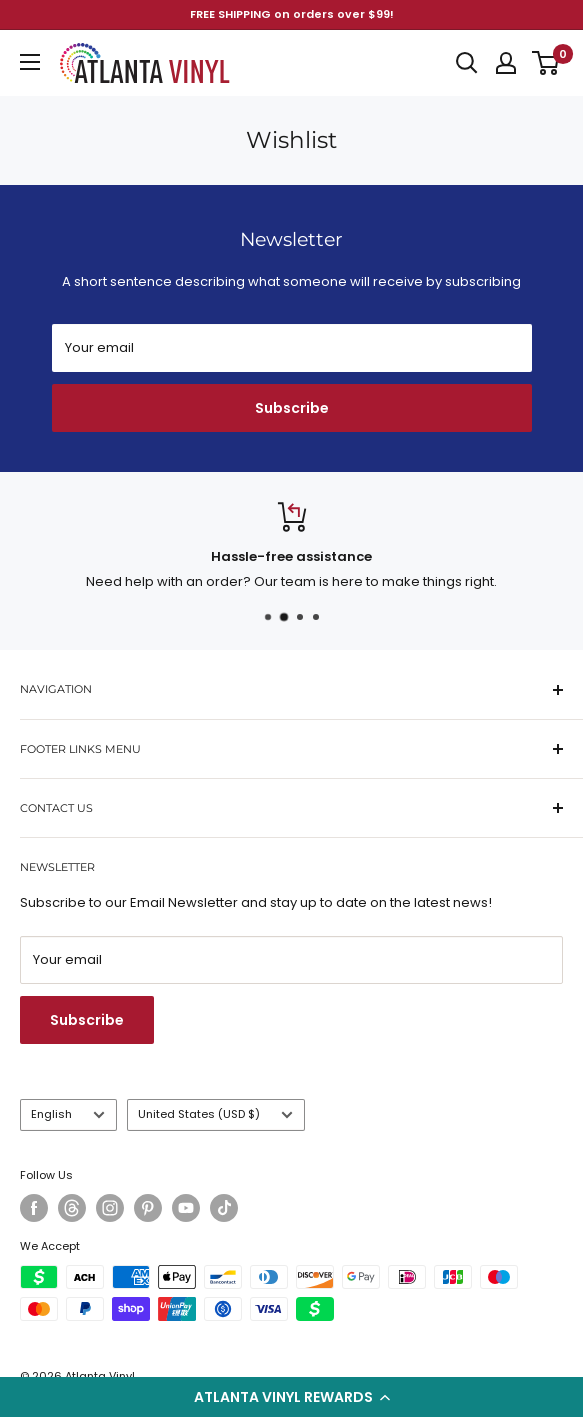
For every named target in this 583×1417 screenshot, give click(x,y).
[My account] (506, 63)
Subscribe (292, 408)
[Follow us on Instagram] (110, 1208)
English (68, 1114)
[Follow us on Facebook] (34, 1208)
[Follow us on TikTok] (224, 1208)
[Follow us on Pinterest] (148, 1208)
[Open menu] (30, 62)
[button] (291, 1397)
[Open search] (467, 63)
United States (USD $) (215, 1114)
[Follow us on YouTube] (186, 1208)
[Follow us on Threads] (72, 1208)
